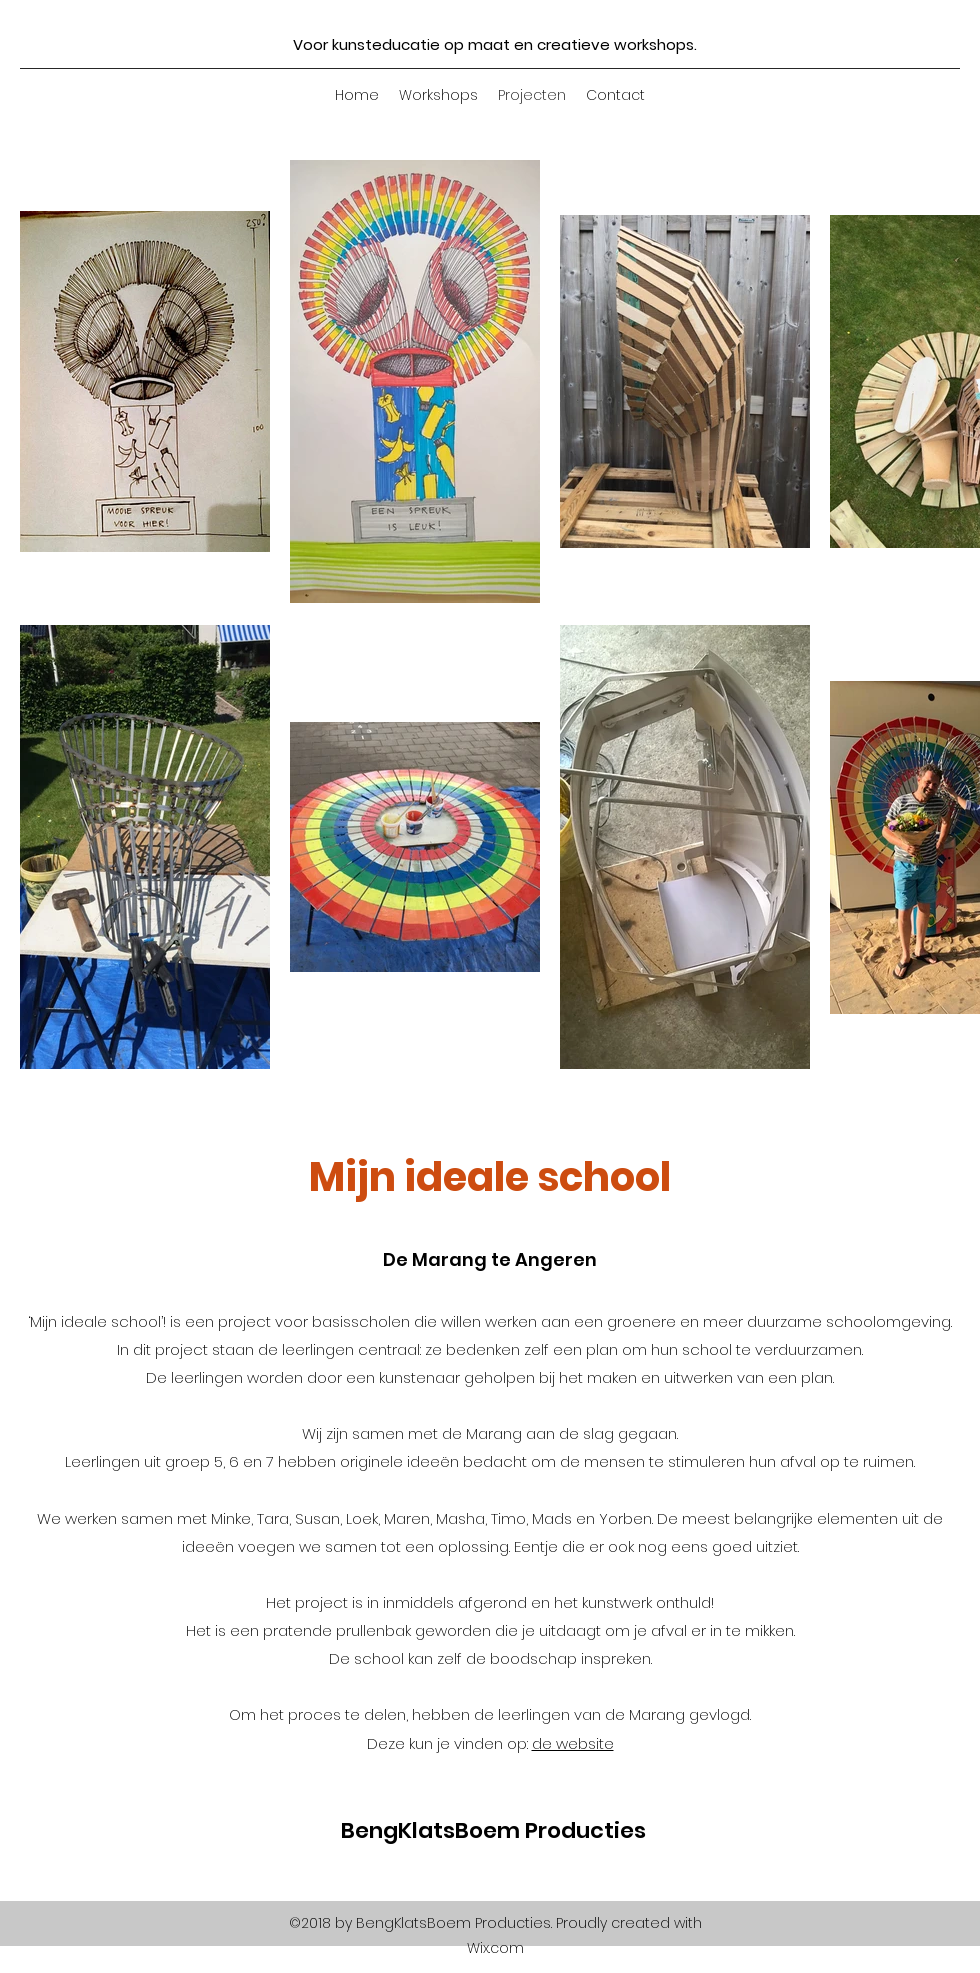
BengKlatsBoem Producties (493, 1830)
